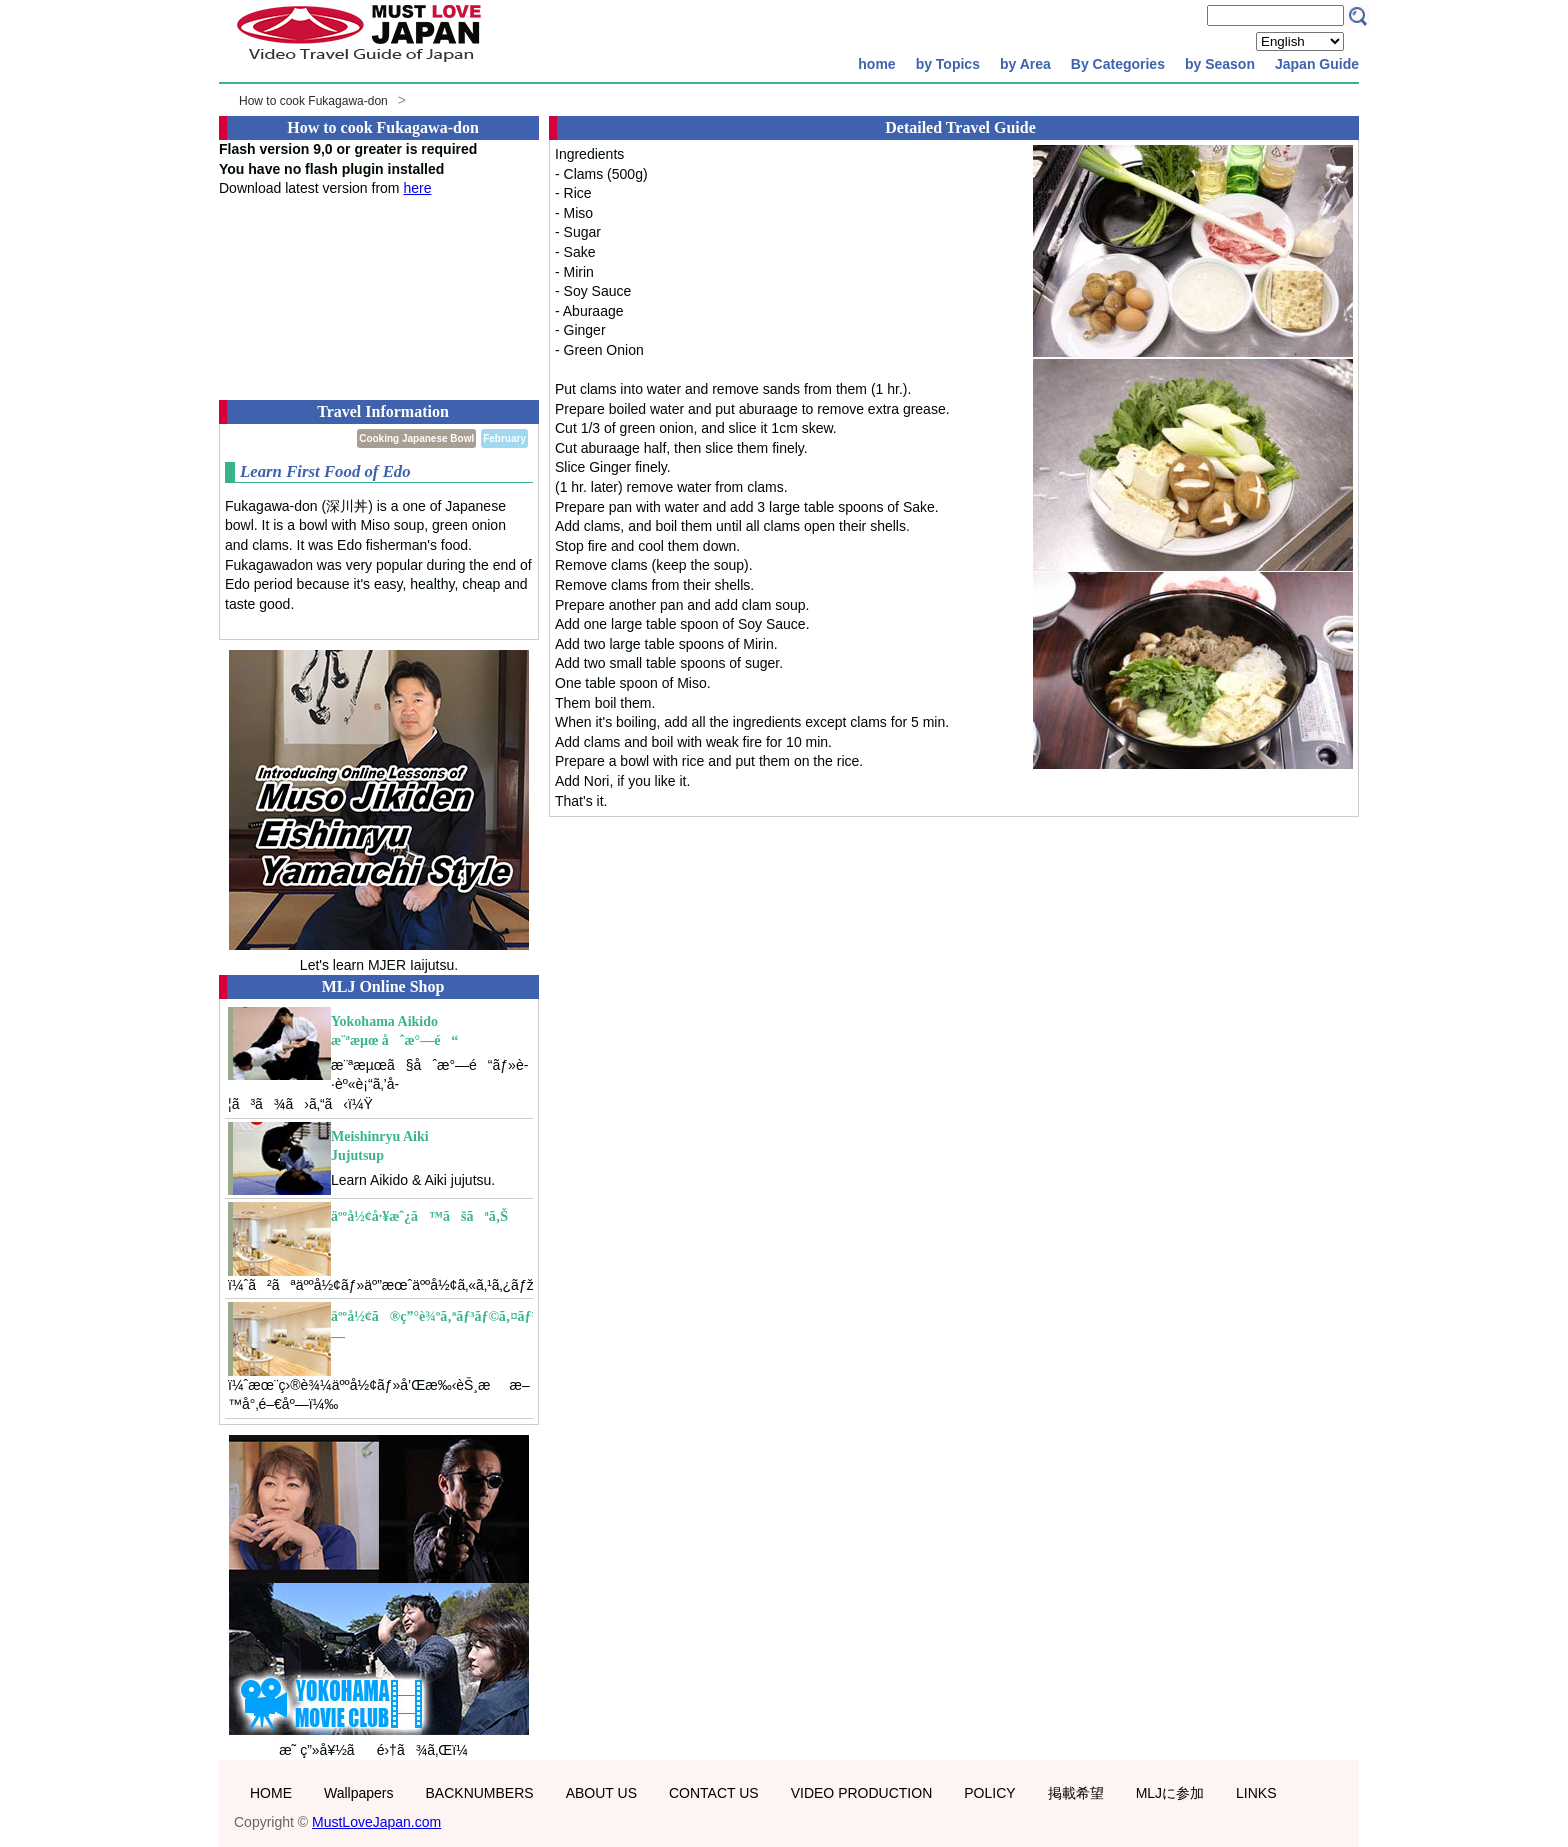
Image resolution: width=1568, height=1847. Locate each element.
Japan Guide (1317, 64)
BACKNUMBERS (480, 1793)
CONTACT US (714, 1793)
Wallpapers (359, 1793)
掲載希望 (1076, 1793)
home (876, 64)
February (504, 438)
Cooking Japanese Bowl (416, 438)
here (417, 188)
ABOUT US (601, 1793)
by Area (1025, 64)
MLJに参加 (1170, 1793)
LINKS (1256, 1793)
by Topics (948, 64)
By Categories (1118, 64)
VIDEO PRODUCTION (862, 1793)
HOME (271, 1793)
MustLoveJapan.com (376, 1822)
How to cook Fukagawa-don (313, 101)
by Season (1220, 64)
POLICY (989, 1793)
